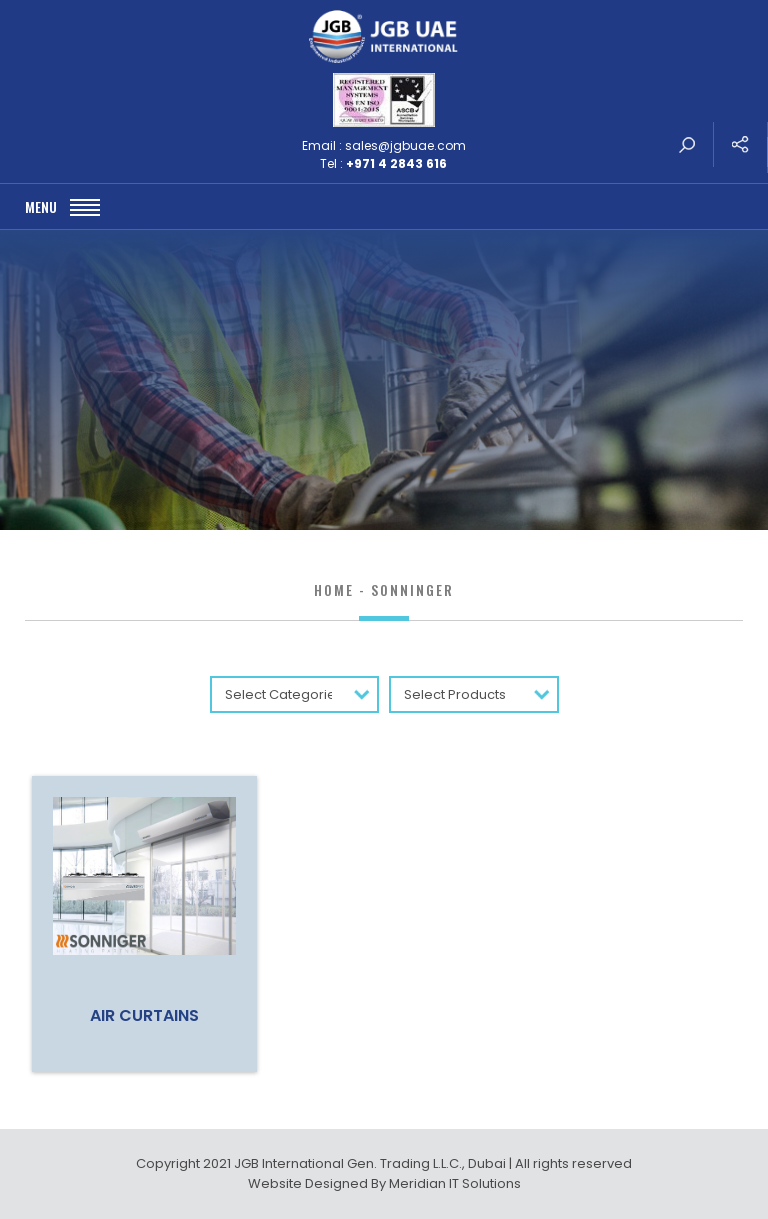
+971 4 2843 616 (396, 163)
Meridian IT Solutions (455, 1183)
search (687, 144)
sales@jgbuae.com (405, 145)
